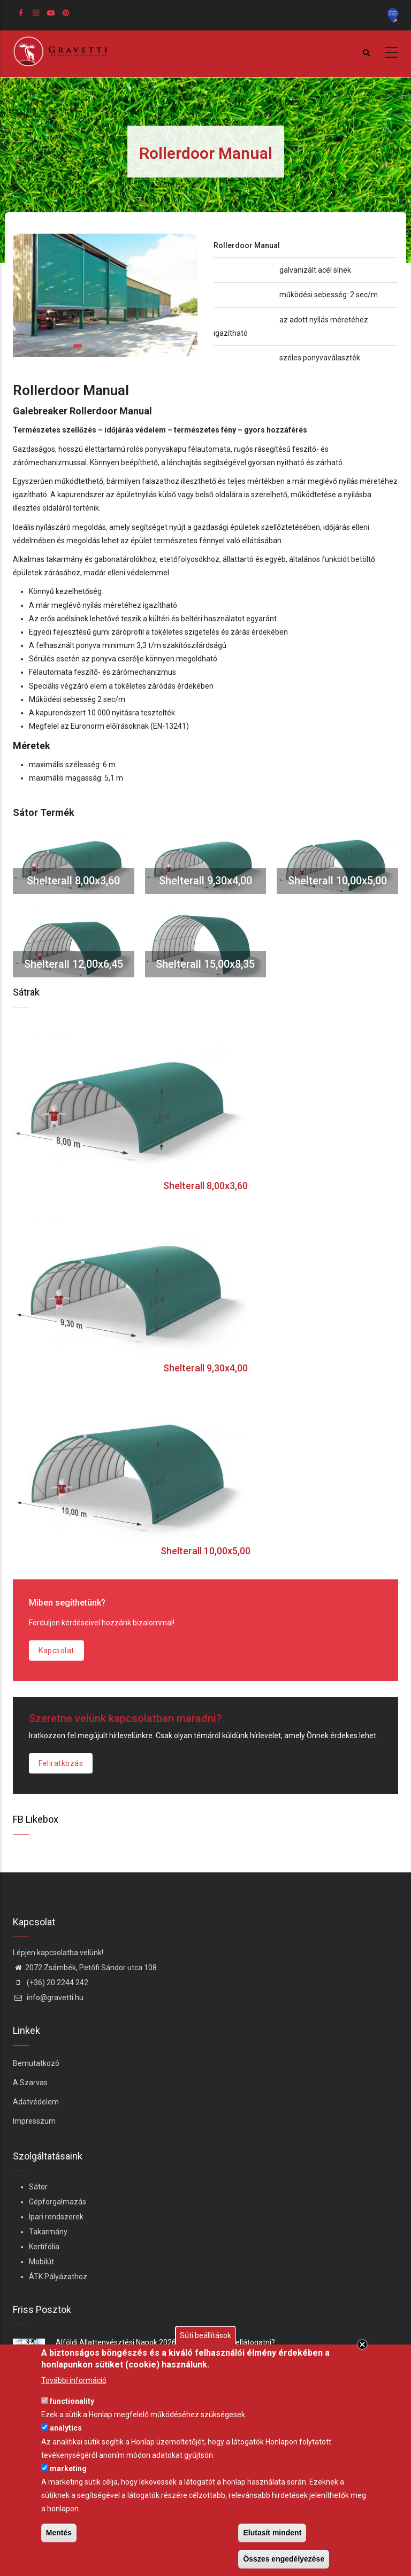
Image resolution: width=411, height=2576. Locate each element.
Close (362, 2344)
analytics (66, 2428)
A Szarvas (30, 2082)
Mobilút (41, 2261)
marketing (68, 2468)
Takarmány (48, 2231)
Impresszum (34, 2121)
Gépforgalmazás (57, 2201)
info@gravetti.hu (48, 1997)
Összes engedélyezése (283, 2559)
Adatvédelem (36, 2101)
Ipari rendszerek (56, 2216)
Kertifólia (44, 2246)
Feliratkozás (61, 1763)
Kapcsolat (56, 1650)
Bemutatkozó (36, 2063)
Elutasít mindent (272, 2532)
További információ (73, 2380)
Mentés (59, 2532)
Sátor (38, 2186)
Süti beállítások (205, 2335)
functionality (72, 2401)
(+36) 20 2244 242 (50, 1982)
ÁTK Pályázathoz (58, 2276)
